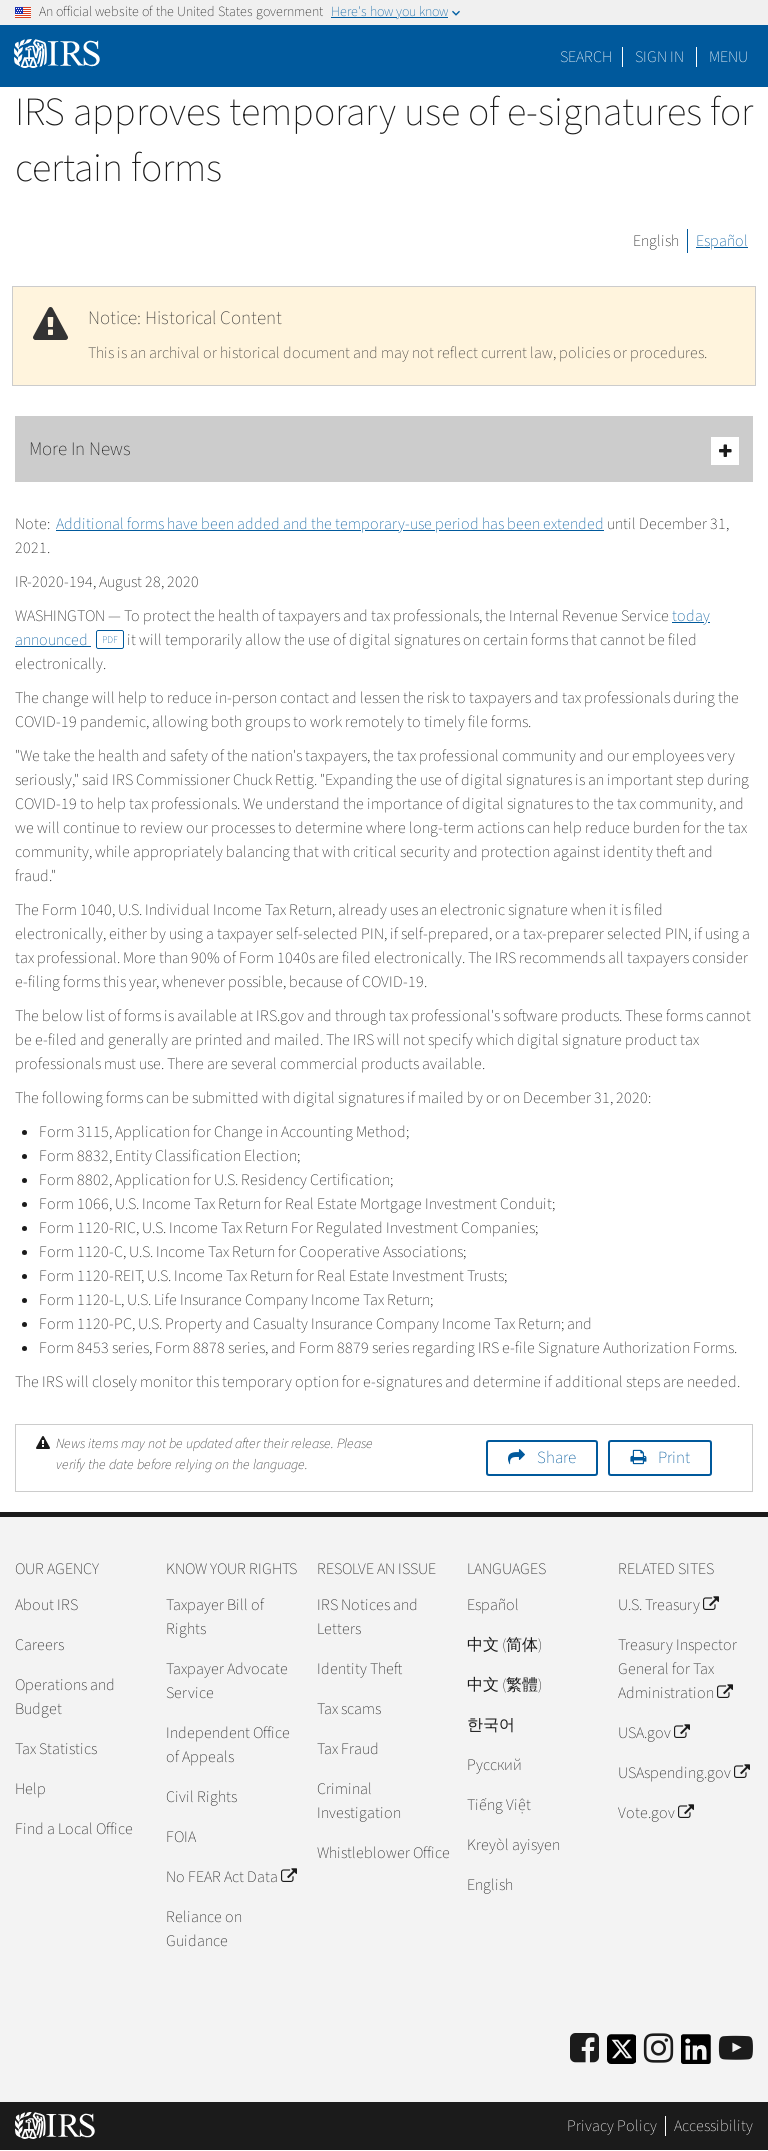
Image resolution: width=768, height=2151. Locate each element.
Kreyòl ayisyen (513, 1845)
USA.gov (653, 1733)
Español (722, 241)
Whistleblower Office (383, 1853)
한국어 (491, 1725)
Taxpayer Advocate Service (227, 1681)
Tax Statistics (56, 1749)
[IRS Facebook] (584, 2049)
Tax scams (349, 1709)
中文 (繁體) (504, 1685)
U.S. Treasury (668, 1605)
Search (586, 57)
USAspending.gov (683, 1773)
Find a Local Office (74, 1829)
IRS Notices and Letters (367, 1617)
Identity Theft (359, 1669)
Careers (39, 1645)
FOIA (181, 1837)
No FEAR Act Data (231, 1877)
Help (30, 1789)
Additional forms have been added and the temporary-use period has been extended (330, 524)
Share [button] (556, 1458)
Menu (728, 57)
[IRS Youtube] (736, 2049)
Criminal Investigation (359, 1801)
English (656, 241)
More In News (384, 450)
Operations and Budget (65, 1697)
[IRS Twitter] (622, 2055)
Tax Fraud (348, 1749)
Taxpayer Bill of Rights (215, 1617)
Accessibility (713, 2126)
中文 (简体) (504, 1645)
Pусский (494, 1765)
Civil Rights (201, 1797)
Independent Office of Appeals (228, 1745)
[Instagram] (658, 2049)
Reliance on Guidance (204, 1929)
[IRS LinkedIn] (696, 2055)
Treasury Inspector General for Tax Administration (677, 1669)
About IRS (46, 1605)
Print (674, 1458)
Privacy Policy (612, 2126)
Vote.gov (655, 1813)
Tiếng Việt (499, 1805)
